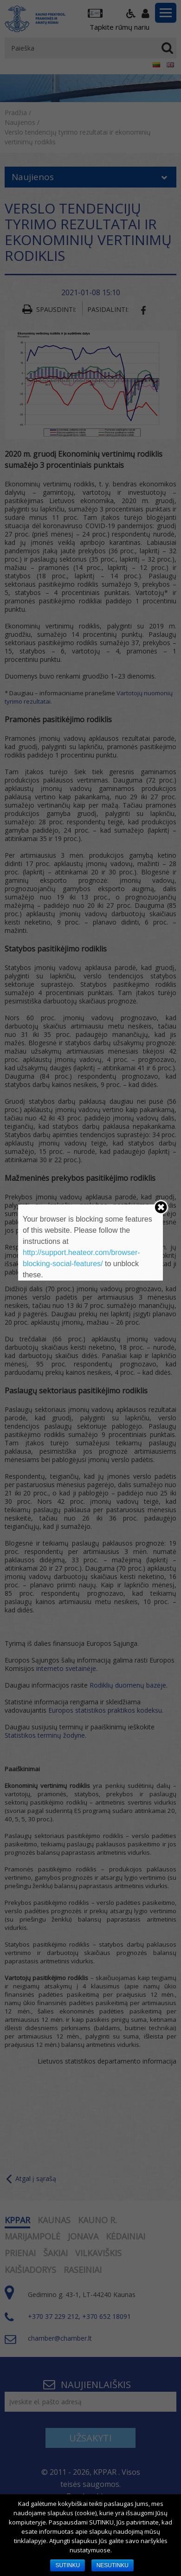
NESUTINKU (113, 2565)
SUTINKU (67, 2565)
